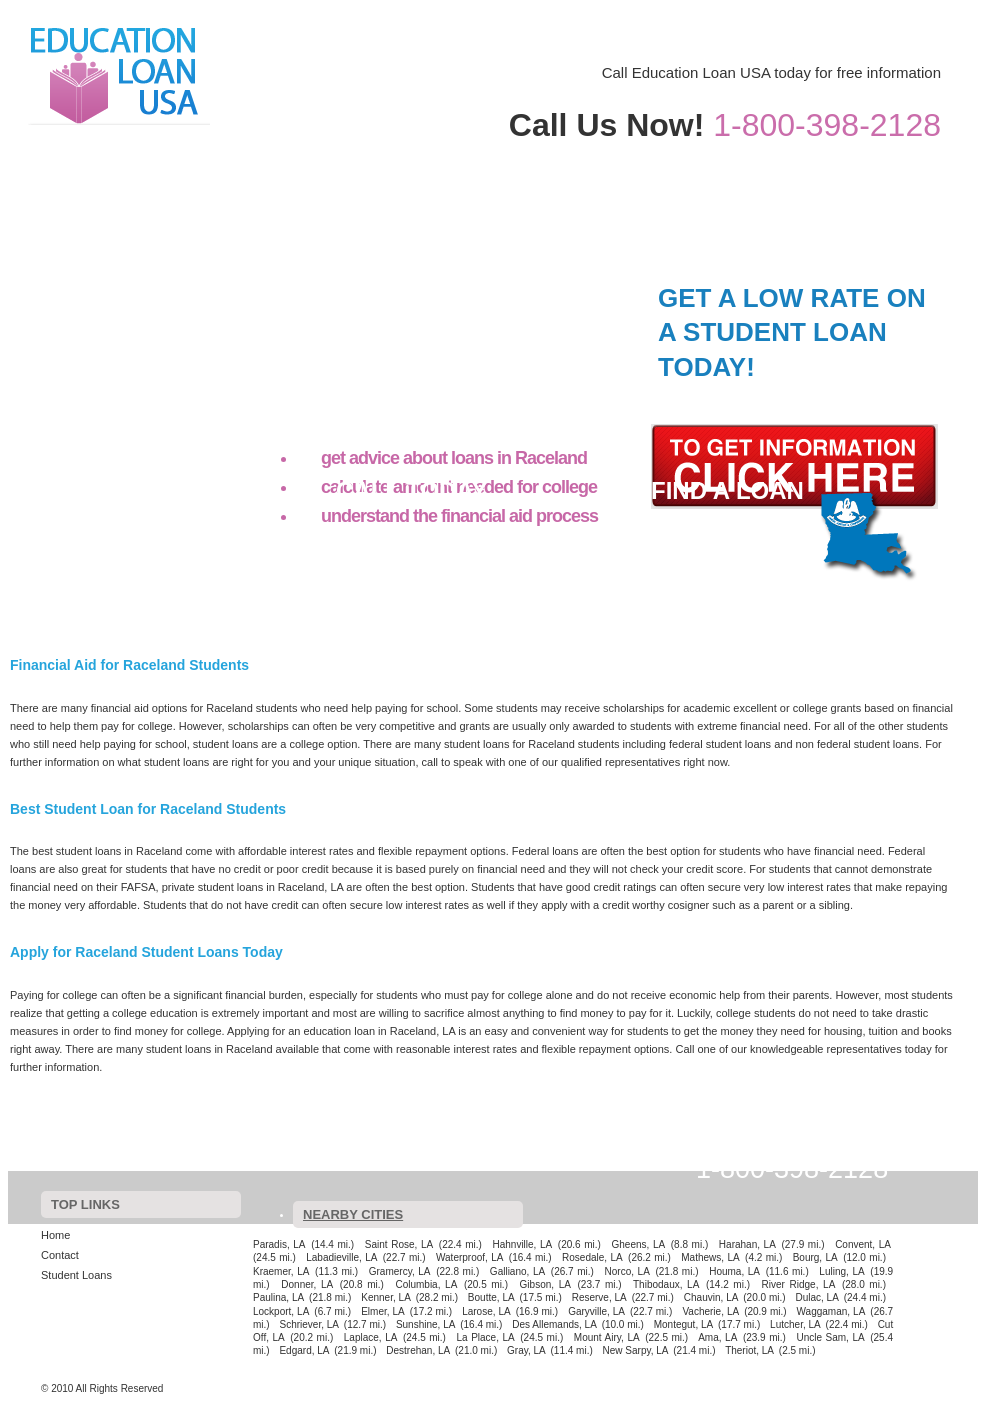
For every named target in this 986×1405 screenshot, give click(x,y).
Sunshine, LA (426, 1324)
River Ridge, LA (799, 1284)
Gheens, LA (639, 1244)
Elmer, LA (383, 1311)
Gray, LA (526, 1350)
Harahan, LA (747, 1244)
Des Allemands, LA (554, 1324)
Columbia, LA (426, 1284)
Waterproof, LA (469, 1257)
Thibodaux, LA (666, 1284)
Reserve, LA (599, 1297)
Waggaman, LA (831, 1311)
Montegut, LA (684, 1324)
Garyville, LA (596, 1311)
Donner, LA (307, 1284)
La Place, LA (486, 1337)
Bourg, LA (815, 1257)
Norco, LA (627, 1271)
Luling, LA (841, 1271)
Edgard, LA (304, 1350)
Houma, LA (734, 1271)
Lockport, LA (281, 1311)
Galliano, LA (517, 1271)
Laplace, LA (371, 1337)
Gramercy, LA (400, 1271)
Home (726, 155)
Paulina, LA (278, 1297)
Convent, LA (863, 1244)
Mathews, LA (710, 1257)
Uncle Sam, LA (830, 1337)
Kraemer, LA (281, 1271)
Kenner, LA (386, 1297)
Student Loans (891, 155)
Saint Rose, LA (399, 1244)
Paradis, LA (279, 1244)
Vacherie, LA (710, 1311)
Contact (808, 155)
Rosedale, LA (592, 1257)
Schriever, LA (309, 1324)
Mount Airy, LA (607, 1337)
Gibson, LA (545, 1284)
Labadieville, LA (341, 1257)
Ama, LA (717, 1337)
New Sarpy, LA (636, 1350)
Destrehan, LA (418, 1350)
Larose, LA (486, 1311)
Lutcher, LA (795, 1324)
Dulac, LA (816, 1297)
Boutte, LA (491, 1297)
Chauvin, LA (711, 1297)
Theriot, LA (749, 1350)
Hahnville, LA (522, 1244)
